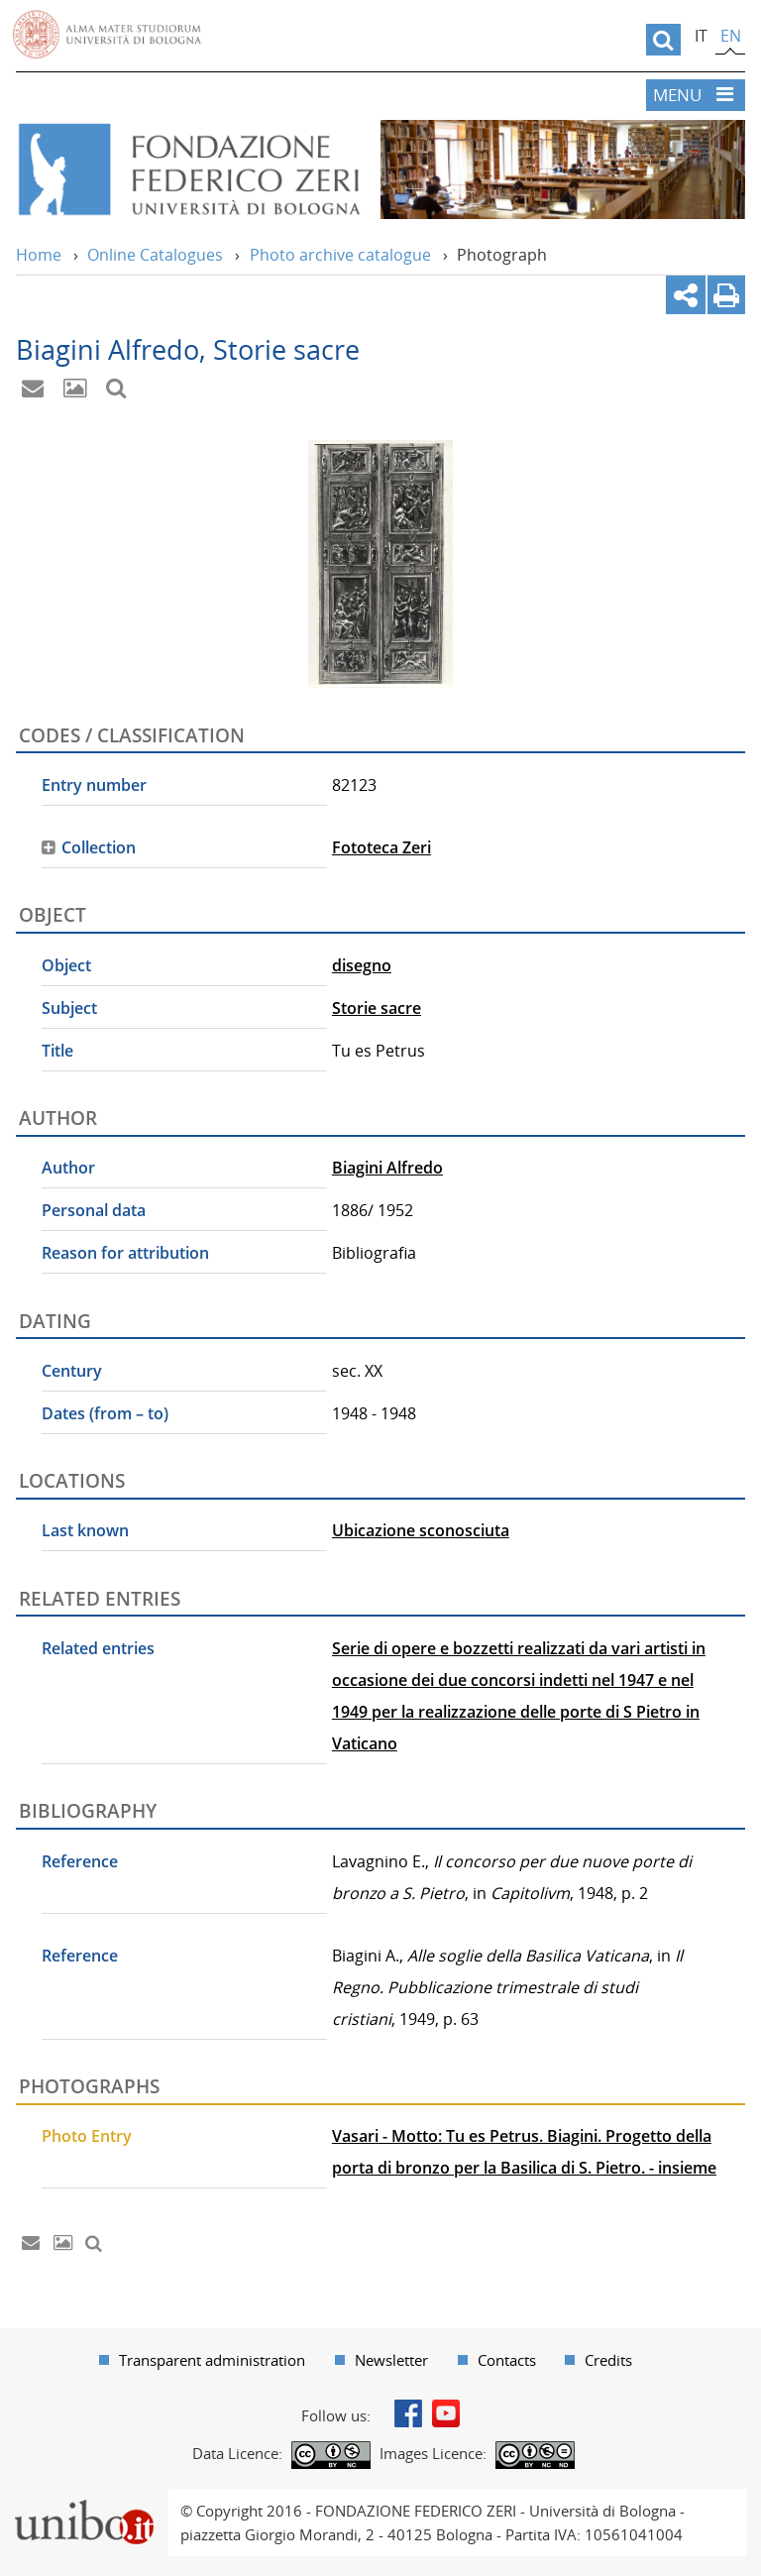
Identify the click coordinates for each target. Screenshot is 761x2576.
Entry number (94, 785)
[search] (663, 40)
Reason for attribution (125, 1253)
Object (66, 965)
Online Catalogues (155, 255)
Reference (80, 1861)
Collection (98, 847)
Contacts (507, 2360)
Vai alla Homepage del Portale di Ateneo (107, 34)
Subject (69, 1008)
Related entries (98, 1648)
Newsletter (391, 2360)
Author (68, 1167)
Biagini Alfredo (387, 1167)
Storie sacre (376, 1008)
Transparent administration (212, 2360)
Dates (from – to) (105, 1413)
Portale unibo (84, 2501)
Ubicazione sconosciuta (420, 1530)
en (730, 36)
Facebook (408, 2413)
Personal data (94, 1210)
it (701, 36)
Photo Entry (87, 2136)
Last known (85, 1530)
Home (38, 255)
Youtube (446, 2413)
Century (72, 1371)
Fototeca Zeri (381, 847)
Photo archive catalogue (340, 255)
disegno (361, 965)
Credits (608, 2360)
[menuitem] (202, 2360)
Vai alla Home (188, 169)
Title (57, 1051)
